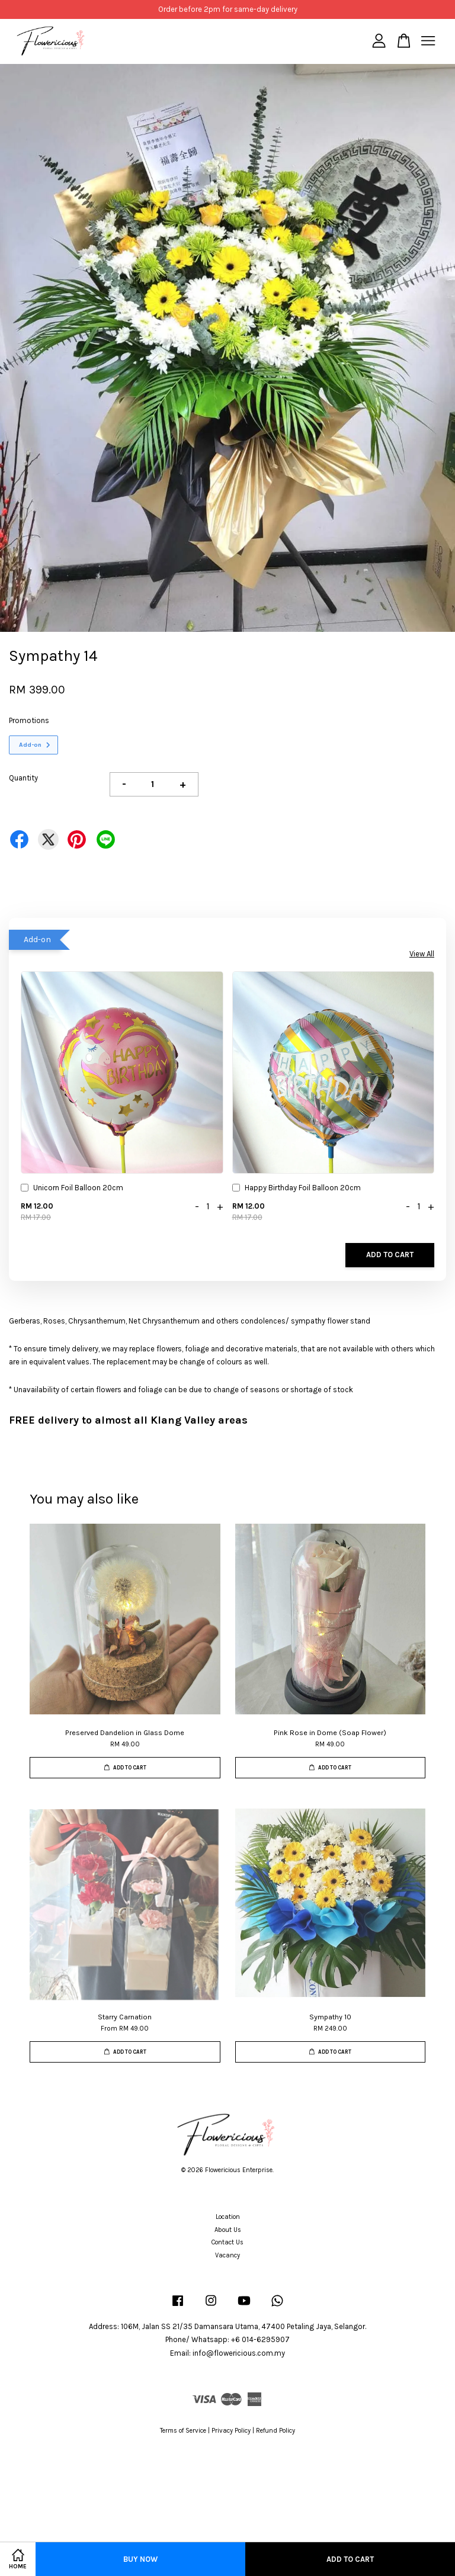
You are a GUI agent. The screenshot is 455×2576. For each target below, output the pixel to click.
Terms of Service (183, 2430)
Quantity (23, 777)
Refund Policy (275, 2430)
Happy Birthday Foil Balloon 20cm (296, 1188)
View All (421, 953)
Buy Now (140, 2559)
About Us (227, 2230)
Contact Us (227, 2242)
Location (228, 2217)
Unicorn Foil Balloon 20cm (72, 1188)
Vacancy (227, 2255)
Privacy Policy (231, 2430)
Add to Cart (390, 1254)
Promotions (29, 720)
